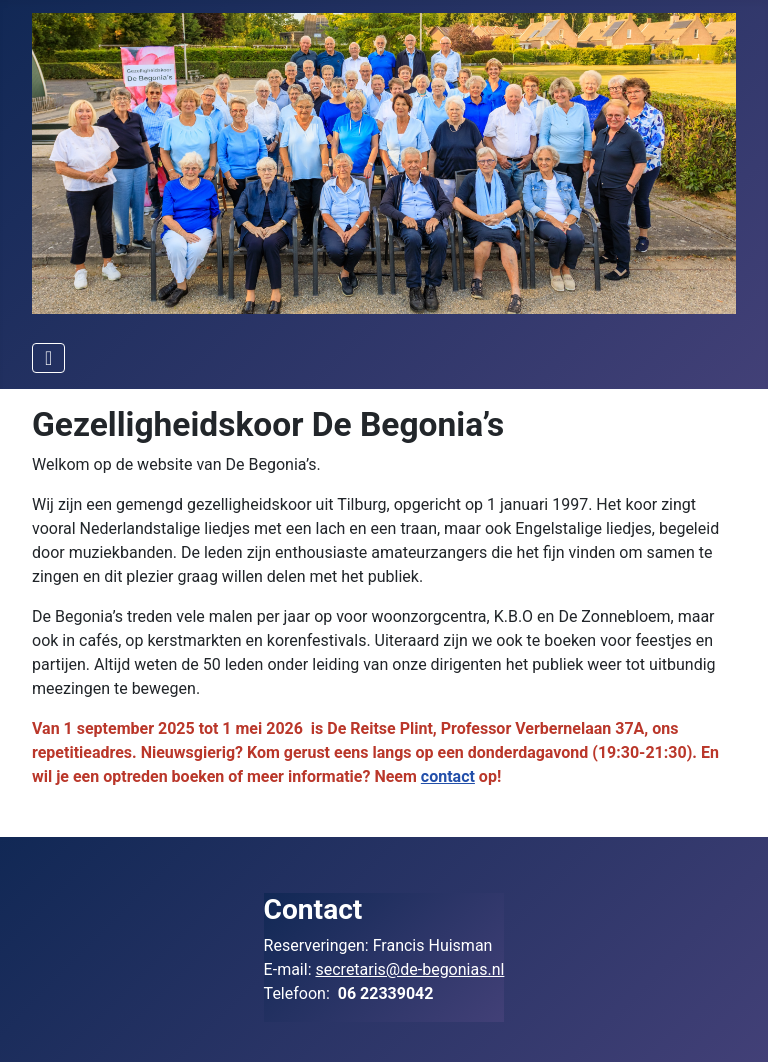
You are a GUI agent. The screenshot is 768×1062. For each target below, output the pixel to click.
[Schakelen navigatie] (48, 358)
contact (448, 776)
